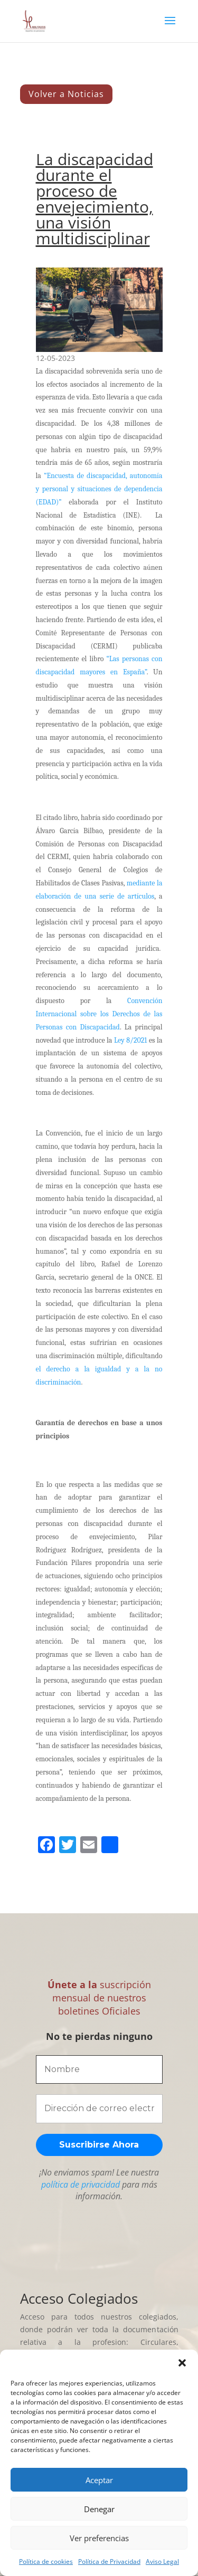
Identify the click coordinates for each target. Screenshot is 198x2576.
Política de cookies (46, 2561)
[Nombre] (99, 2069)
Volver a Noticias (66, 94)
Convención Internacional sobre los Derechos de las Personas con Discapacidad (99, 1014)
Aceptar (99, 2480)
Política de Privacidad (109, 2561)
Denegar (99, 2509)
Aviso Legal (162, 2561)
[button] (182, 2363)
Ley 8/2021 (130, 1040)
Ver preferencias (99, 2538)
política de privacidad (80, 2184)
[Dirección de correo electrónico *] (99, 2108)
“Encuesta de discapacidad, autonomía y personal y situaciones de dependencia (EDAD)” (99, 489)
